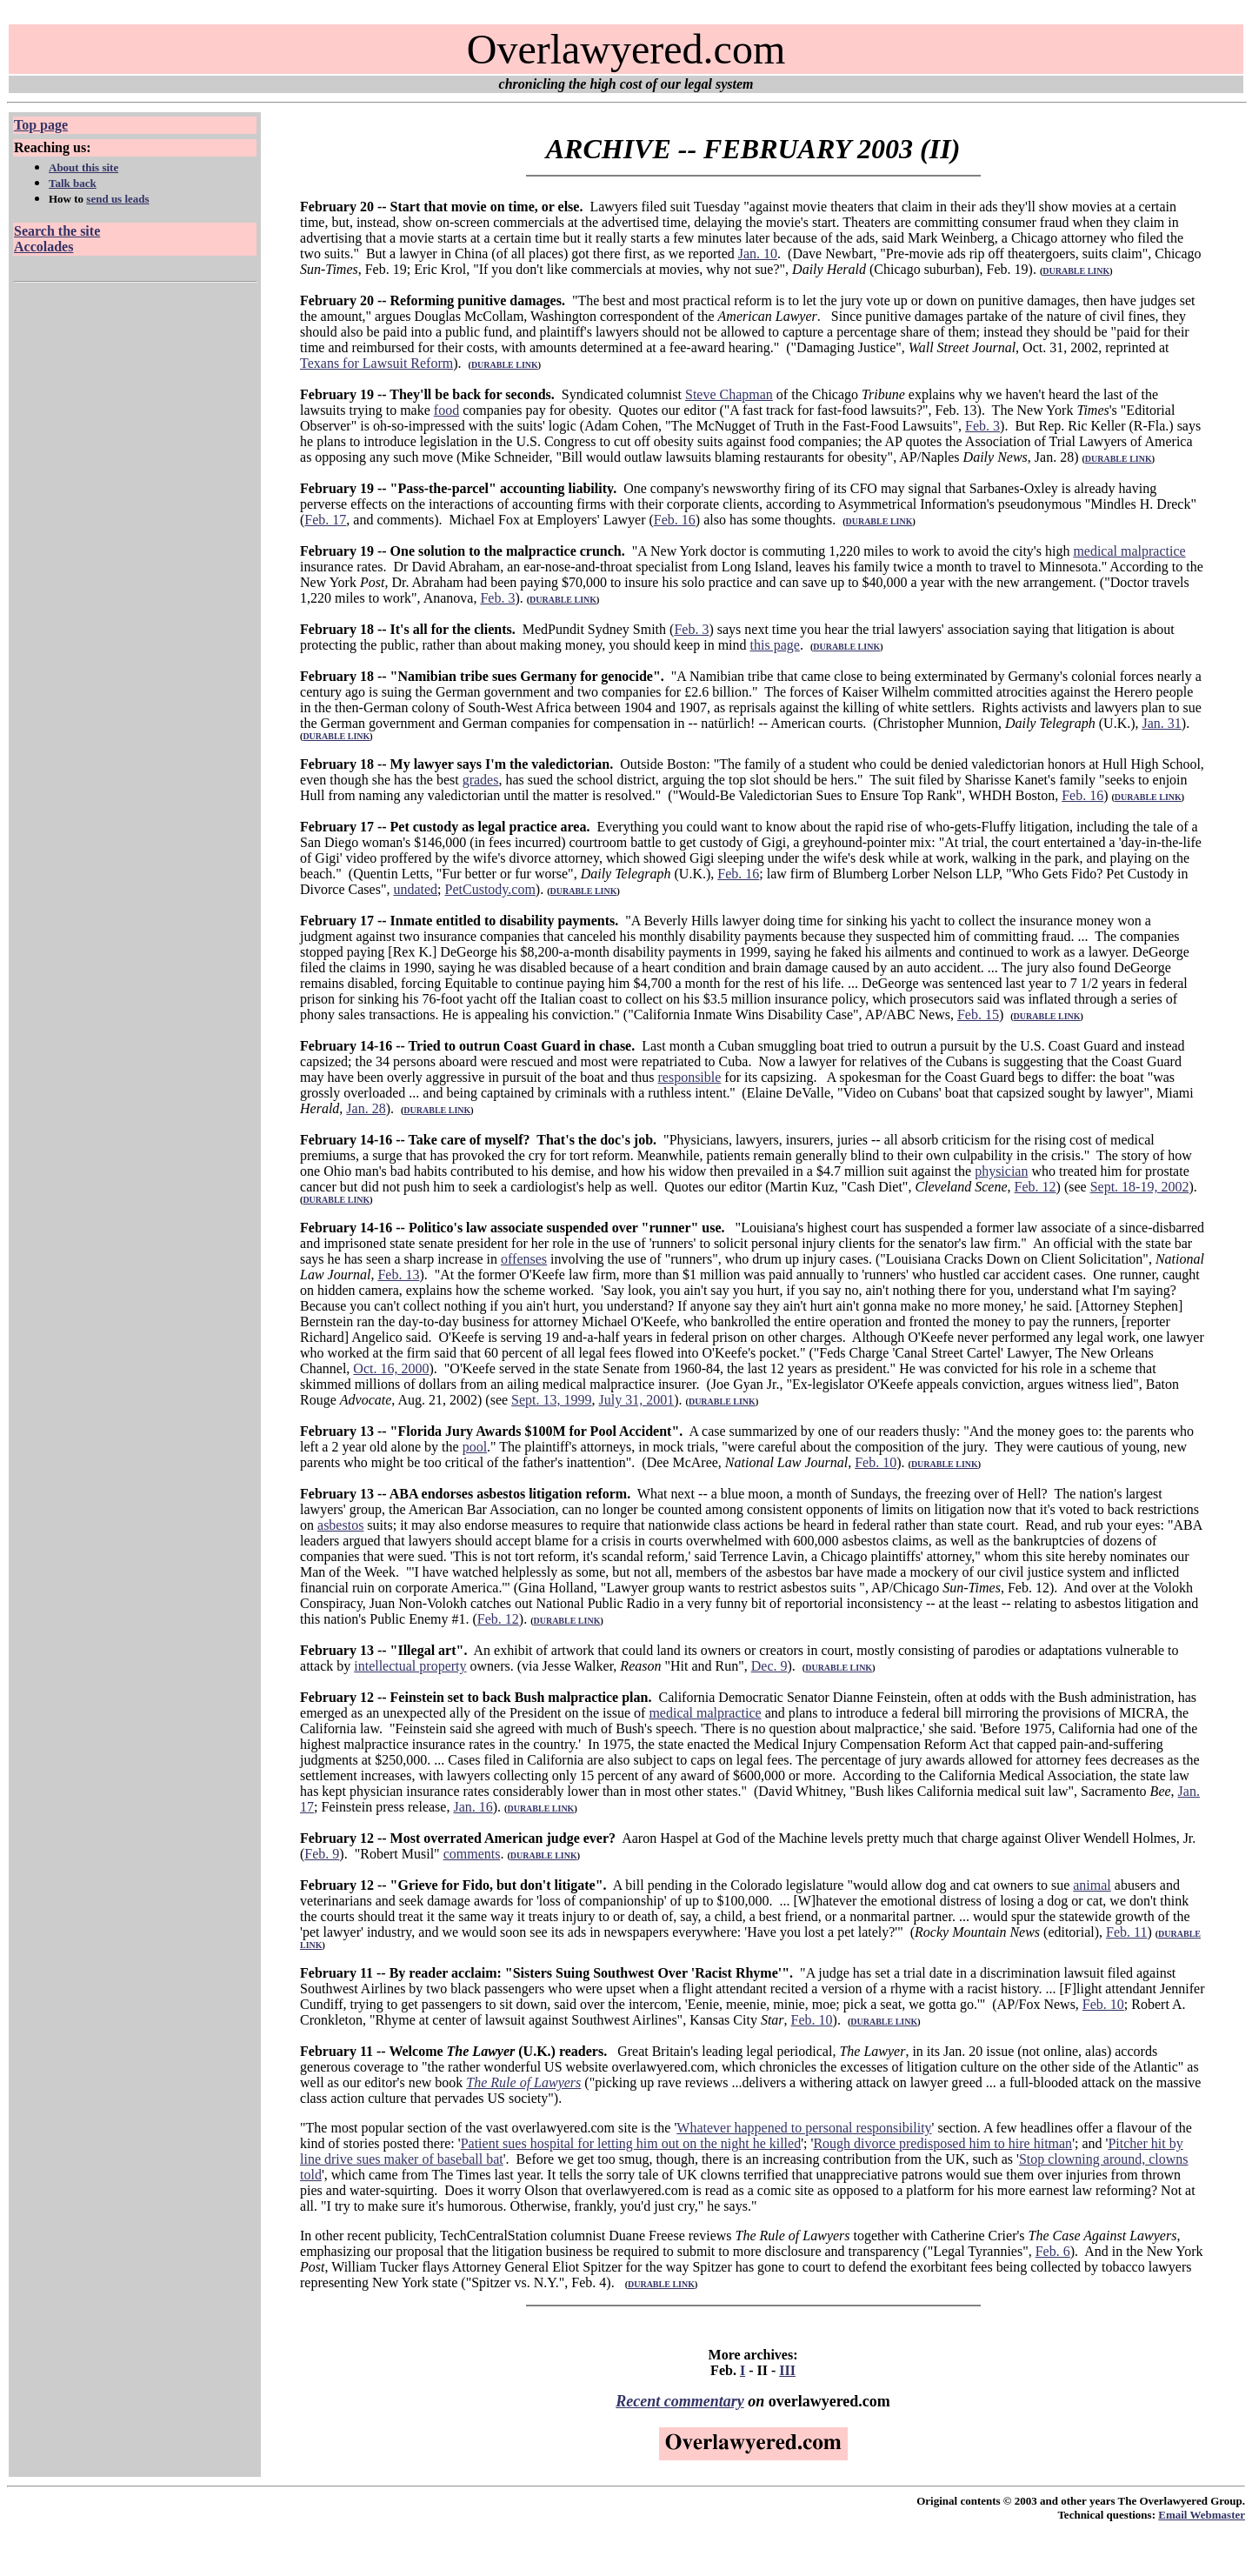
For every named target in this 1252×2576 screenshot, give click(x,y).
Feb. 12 (1035, 1186)
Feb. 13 (398, 1274)
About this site (83, 167)
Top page (41, 124)
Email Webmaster (1201, 2514)
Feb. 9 (321, 1853)
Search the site (57, 231)
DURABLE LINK (1075, 271)
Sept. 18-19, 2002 (1139, 1186)
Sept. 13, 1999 (551, 1399)
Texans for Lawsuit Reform (376, 363)
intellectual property (410, 1665)
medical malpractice (1129, 551)
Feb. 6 (1053, 2251)
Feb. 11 (1126, 1932)
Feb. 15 (978, 1014)
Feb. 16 (675, 519)
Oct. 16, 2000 (391, 1368)
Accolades (43, 246)
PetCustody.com (490, 889)
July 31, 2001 (637, 1399)
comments (472, 1853)
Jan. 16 (472, 1806)
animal (1092, 1885)
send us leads (117, 198)
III (787, 2370)
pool (475, 1446)
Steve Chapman (729, 394)
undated (415, 889)
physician (1001, 1171)
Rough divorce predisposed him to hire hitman (942, 2143)
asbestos (340, 1525)
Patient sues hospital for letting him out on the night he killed (631, 2143)
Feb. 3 (982, 425)
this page (775, 644)
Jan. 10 (757, 253)
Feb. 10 (875, 1462)
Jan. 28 (365, 1108)
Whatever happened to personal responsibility (803, 2127)
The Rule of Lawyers (523, 2082)
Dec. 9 (769, 1665)
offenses (524, 1258)
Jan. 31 (1162, 723)
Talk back (73, 183)
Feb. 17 (325, 519)
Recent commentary (679, 2401)
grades (481, 779)
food (446, 410)
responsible (689, 1077)
